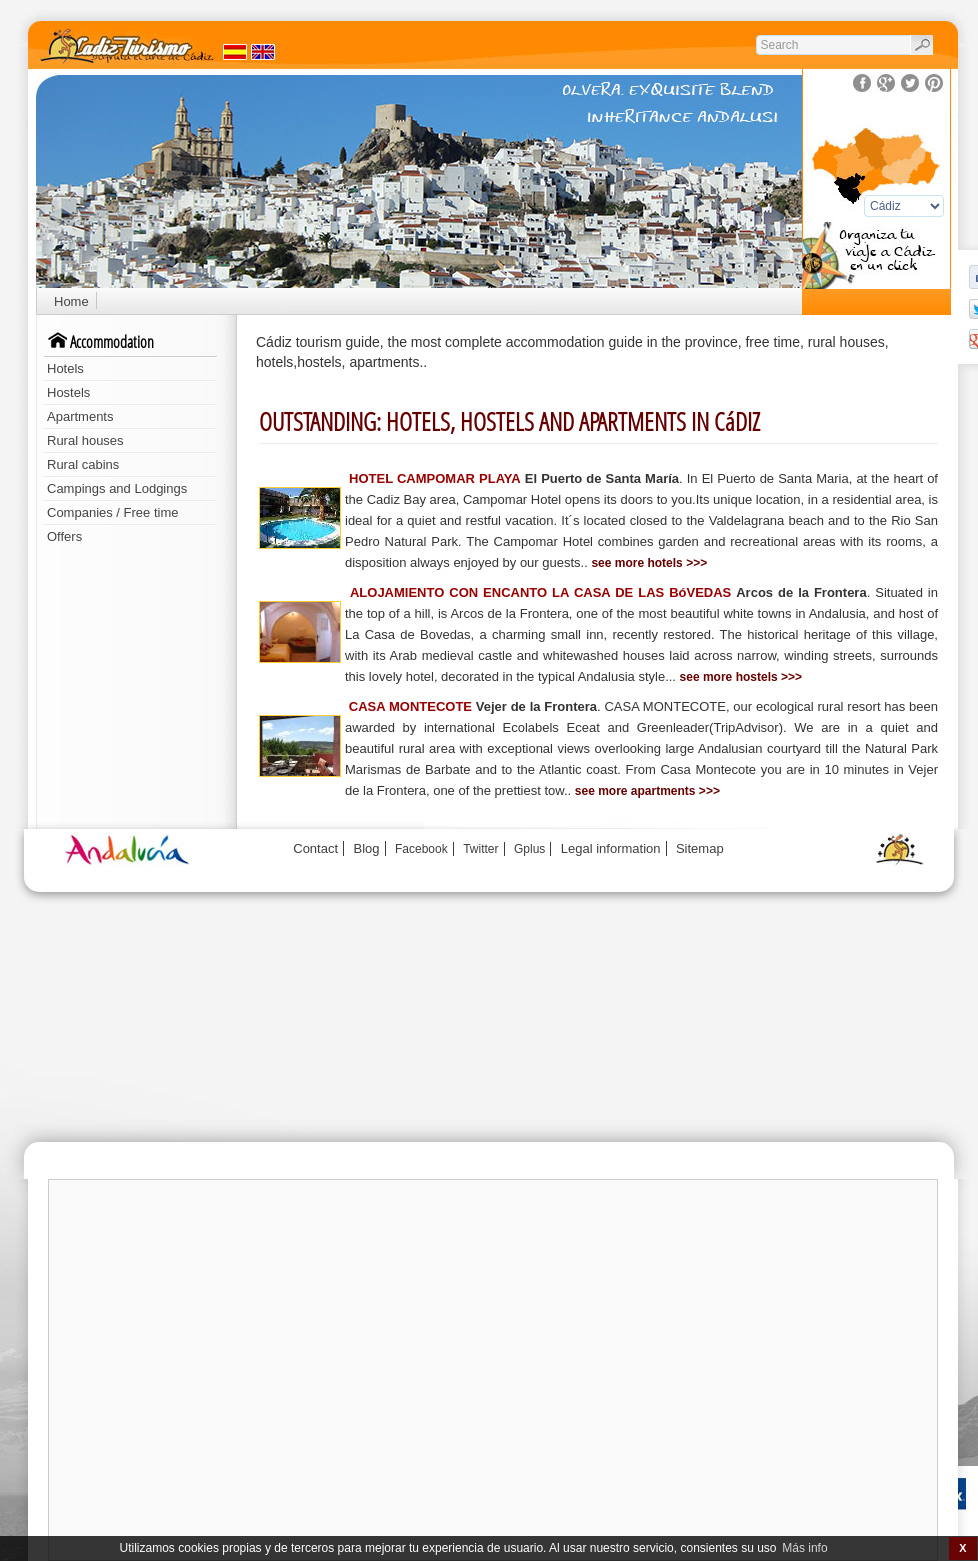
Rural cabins (83, 464)
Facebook (421, 849)
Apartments (80, 416)
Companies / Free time (113, 512)
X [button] (962, 1548)
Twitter (480, 849)
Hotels (65, 368)
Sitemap (700, 848)
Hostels (68, 392)
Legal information (611, 848)
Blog (367, 848)
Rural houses (85, 440)
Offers (64, 536)
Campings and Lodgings (117, 488)
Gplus (529, 849)
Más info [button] (804, 1548)
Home (71, 301)
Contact (315, 848)
